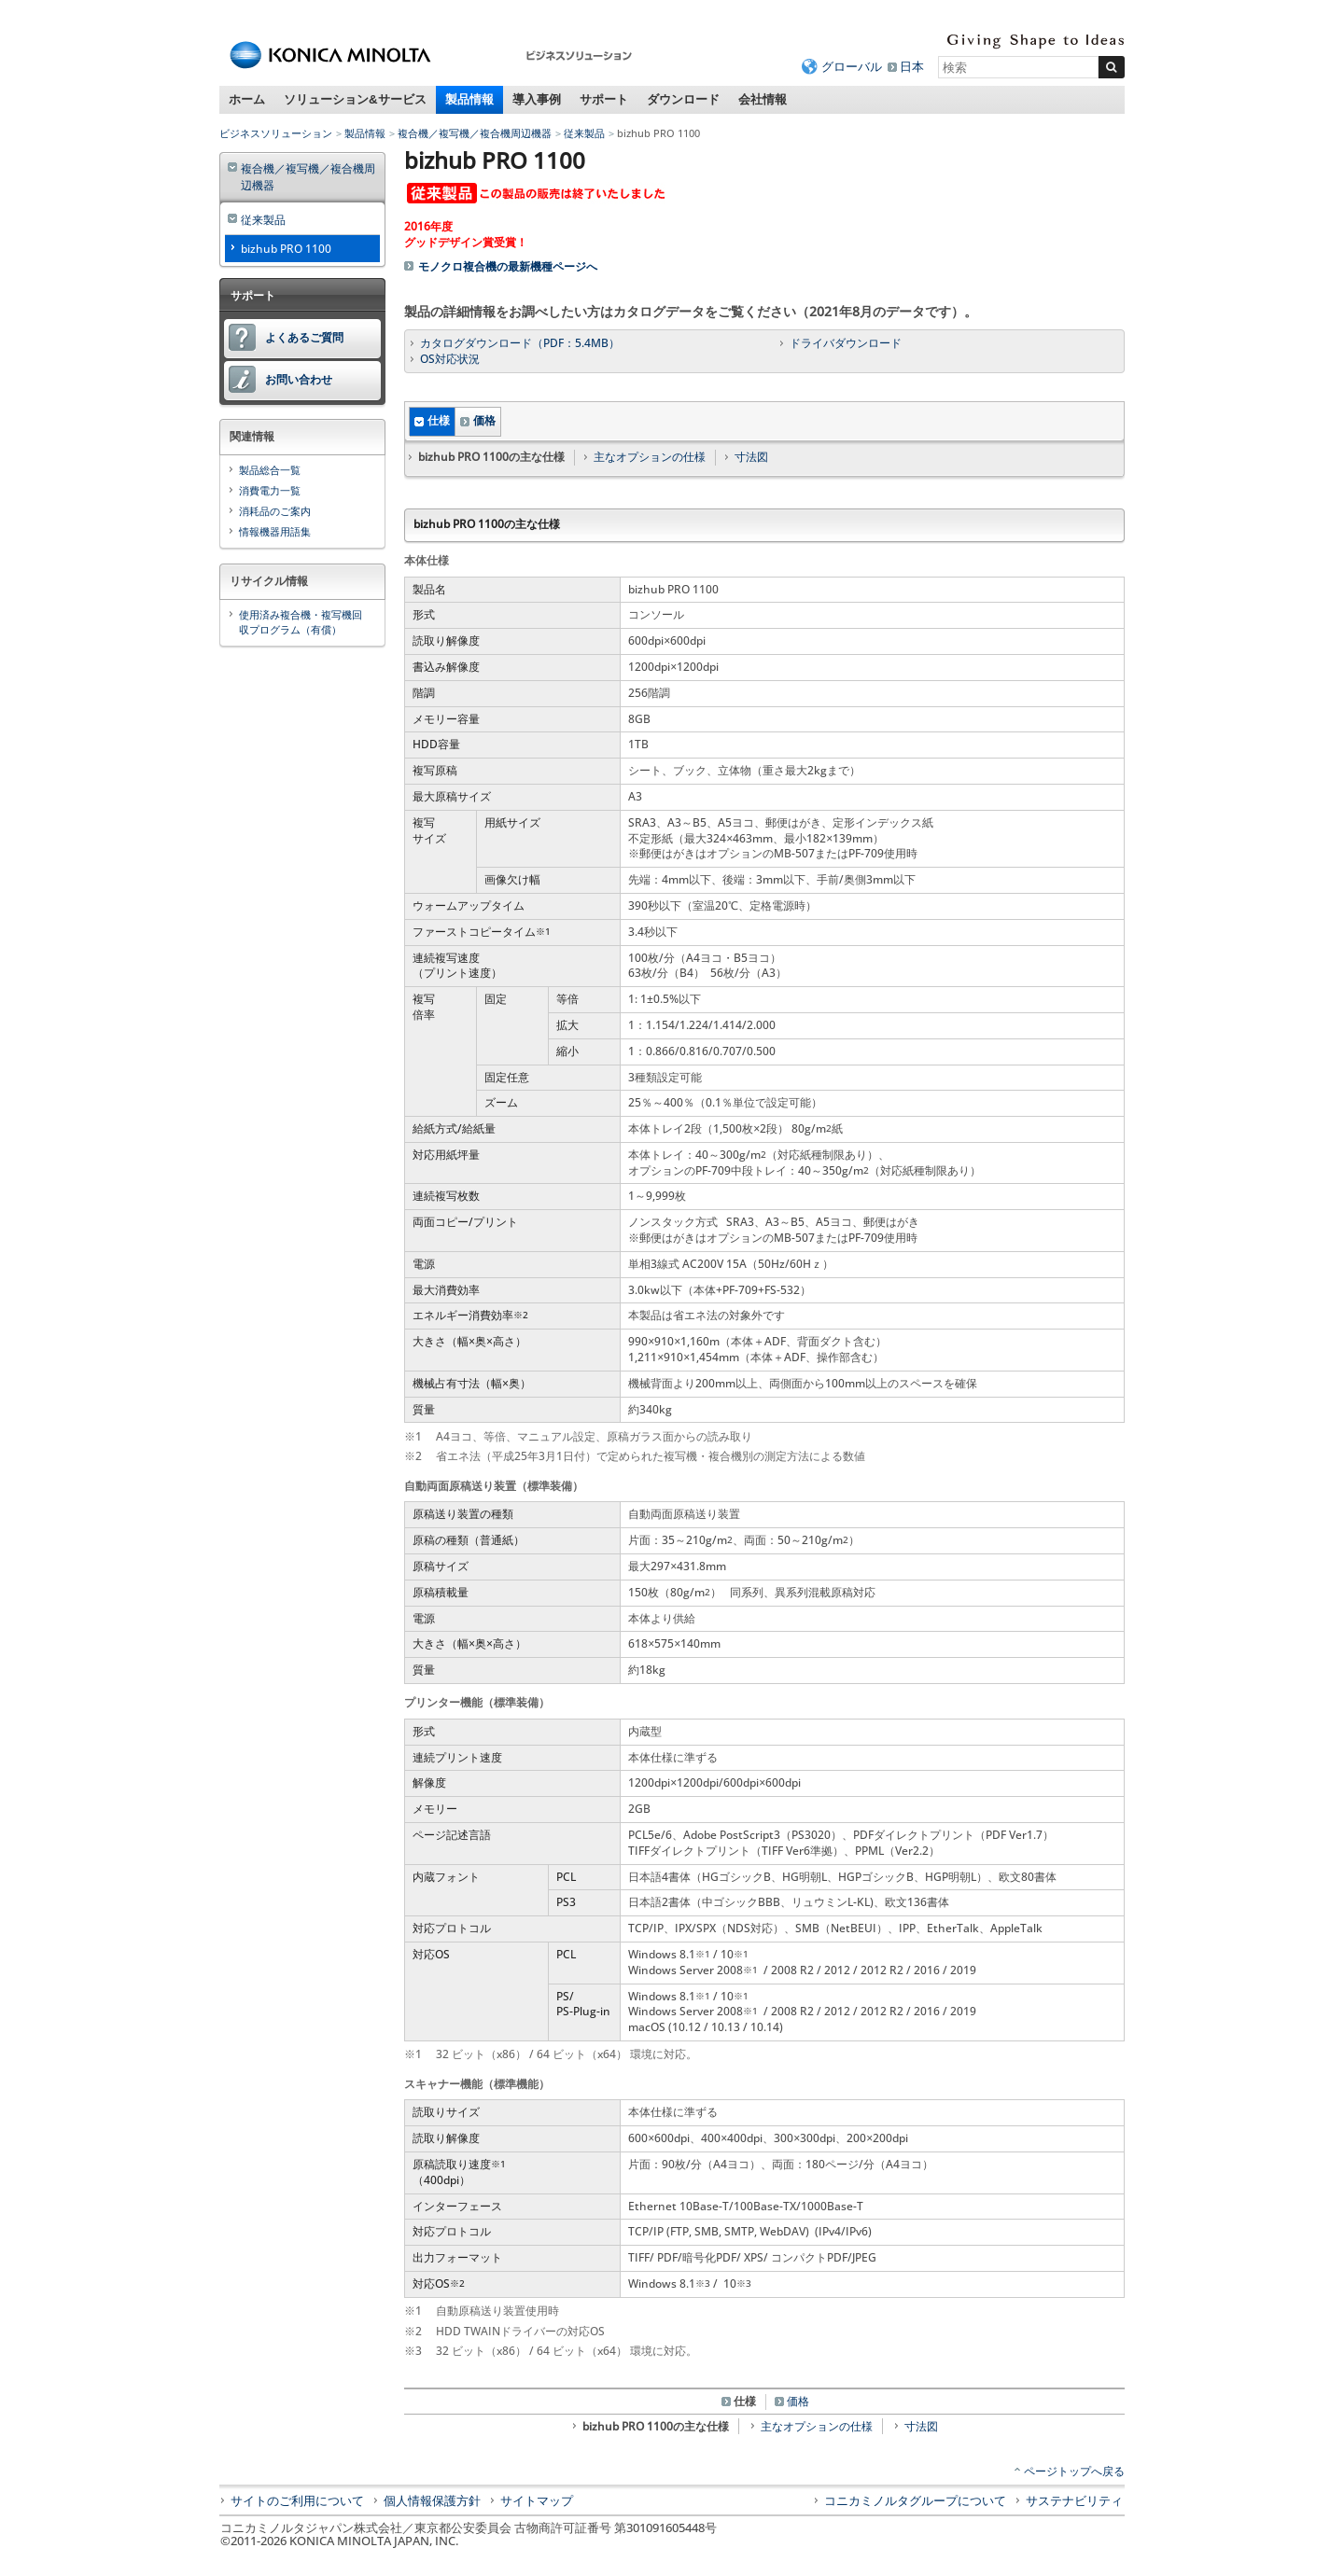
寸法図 (751, 457)
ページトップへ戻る (1074, 2471)
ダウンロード (683, 99)
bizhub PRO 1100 (286, 249)
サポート (604, 99)
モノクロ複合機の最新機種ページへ (507, 266)
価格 (484, 420)
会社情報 (762, 99)
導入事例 (536, 99)
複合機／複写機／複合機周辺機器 (475, 133)
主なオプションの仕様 (650, 457)
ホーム (247, 99)
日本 (912, 66)
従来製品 (584, 133)
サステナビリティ (1074, 2500)
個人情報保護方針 (432, 2500)
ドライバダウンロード (846, 343)
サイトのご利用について (297, 2500)
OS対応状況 (450, 359)
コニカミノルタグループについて (915, 2500)
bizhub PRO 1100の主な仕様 (655, 2426)
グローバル (851, 66)
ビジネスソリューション (275, 133)
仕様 (438, 420)
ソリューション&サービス (355, 99)
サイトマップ (536, 2500)
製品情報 (469, 99)
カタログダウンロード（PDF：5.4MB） (520, 343)
